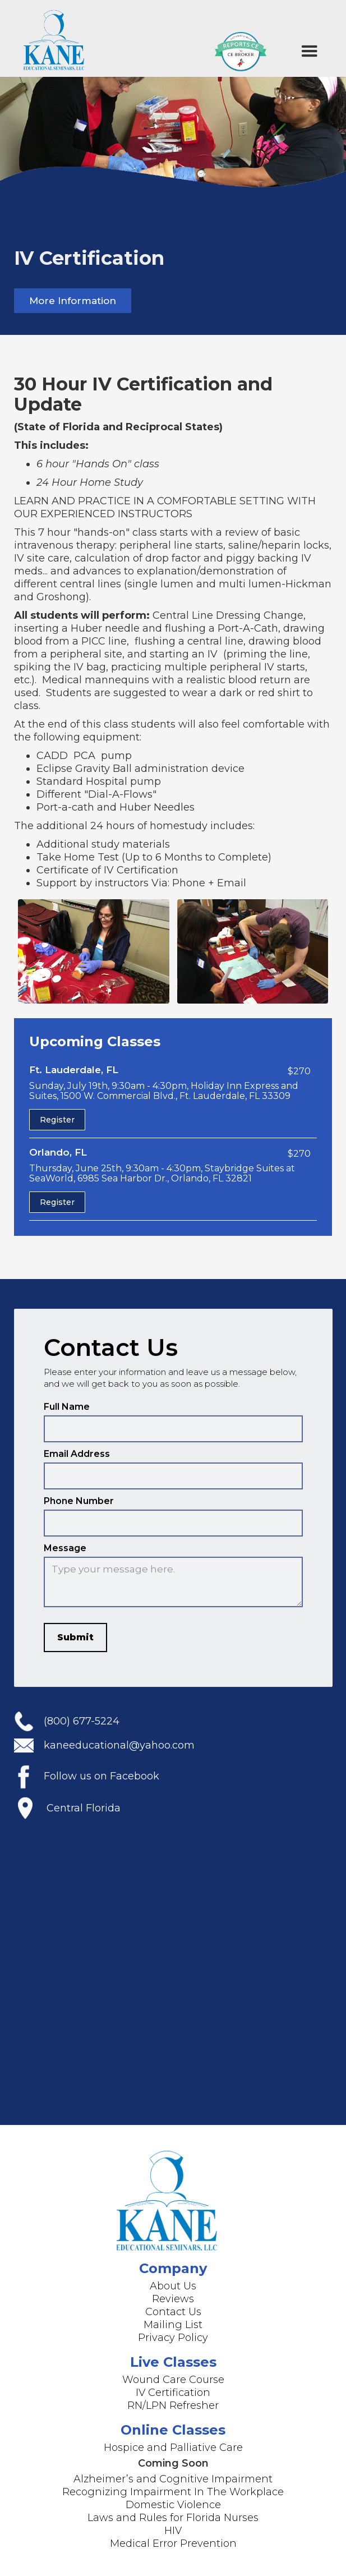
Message (65, 1557)
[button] (309, 51)
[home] (52, 38)
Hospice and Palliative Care (173, 2447)
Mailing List (173, 2325)
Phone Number (79, 1510)
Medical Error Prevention (173, 2543)
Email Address (77, 1463)
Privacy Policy (173, 2337)
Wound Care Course (173, 2379)
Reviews (173, 2299)
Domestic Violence (173, 2505)
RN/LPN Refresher (173, 2405)
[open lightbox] (93, 951)
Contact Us (173, 2312)
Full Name (67, 1416)
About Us (173, 2286)
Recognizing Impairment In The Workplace (173, 2492)
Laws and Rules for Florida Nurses (173, 2517)
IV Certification (173, 2392)
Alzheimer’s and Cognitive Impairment (173, 2479)
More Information (72, 300)
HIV (173, 2530)
